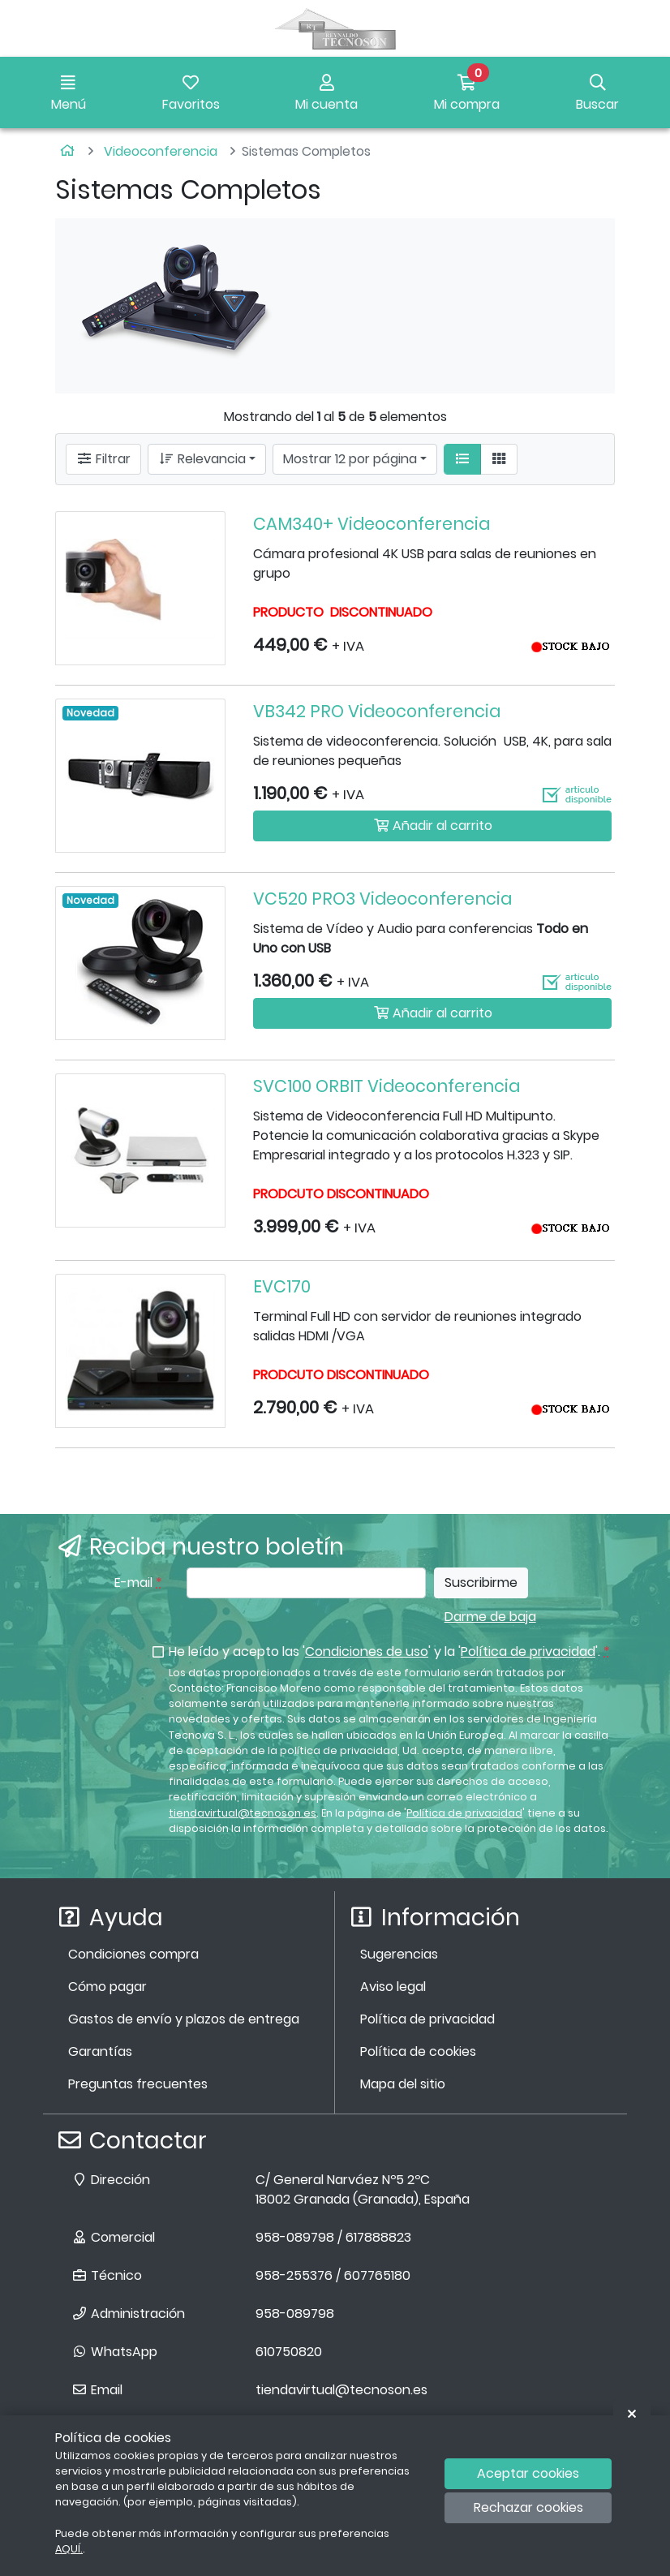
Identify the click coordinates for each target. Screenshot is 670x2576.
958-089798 (295, 2313)
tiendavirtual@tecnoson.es (242, 1813)
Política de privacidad (528, 1651)
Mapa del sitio (402, 2084)
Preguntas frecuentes (138, 2084)
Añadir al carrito (432, 825)
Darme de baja (490, 1616)
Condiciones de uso (366, 1651)
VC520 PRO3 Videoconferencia (382, 898)
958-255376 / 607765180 (333, 2275)
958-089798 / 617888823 (333, 2237)
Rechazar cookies (528, 2507)
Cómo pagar (107, 1986)
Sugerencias (399, 1954)
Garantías (100, 2051)
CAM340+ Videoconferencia (371, 523)
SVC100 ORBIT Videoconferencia (386, 1086)
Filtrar (103, 458)
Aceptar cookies (528, 2473)
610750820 (289, 2351)
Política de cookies (418, 2051)
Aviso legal (393, 1986)
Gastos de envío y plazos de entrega (183, 2019)
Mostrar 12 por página (350, 458)
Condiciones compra (133, 1954)
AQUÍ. (69, 2549)
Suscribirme (481, 1582)
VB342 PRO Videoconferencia (376, 711)
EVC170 (282, 1286)
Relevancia (202, 458)
